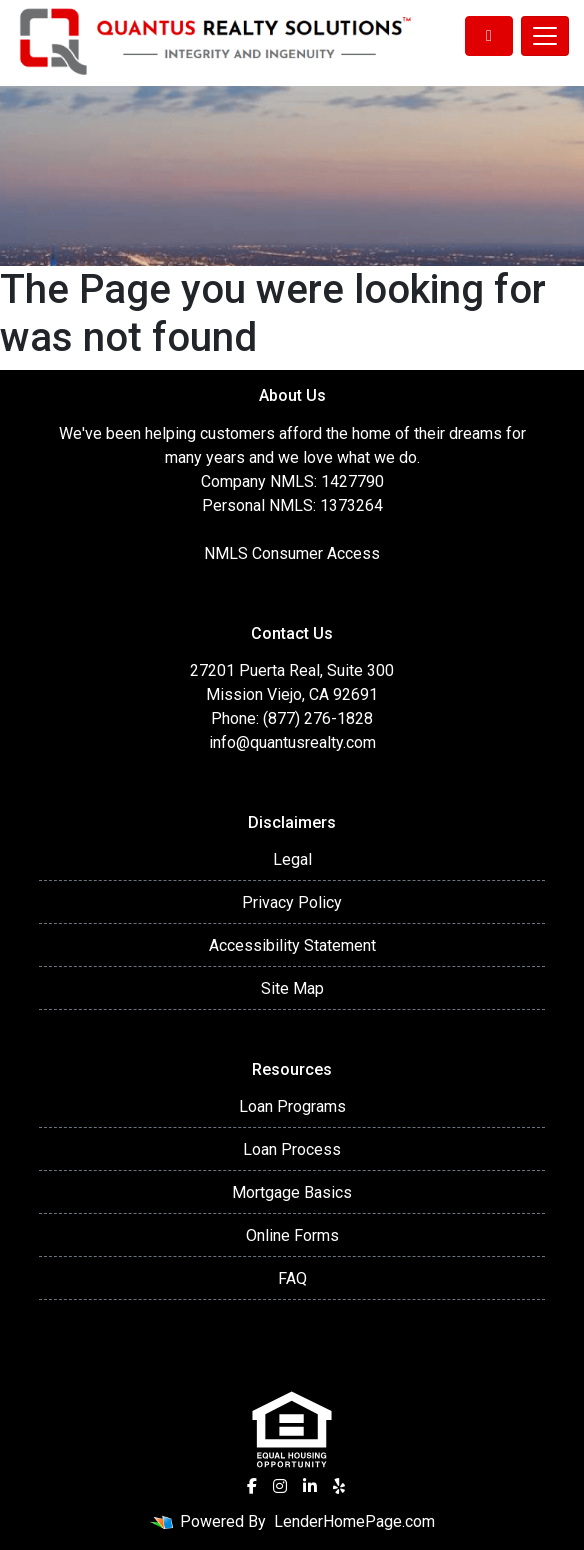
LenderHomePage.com (354, 1521)
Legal (292, 859)
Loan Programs (292, 1106)
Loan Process (292, 1149)
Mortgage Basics (292, 1192)
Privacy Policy (292, 902)
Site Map (292, 988)
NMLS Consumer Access (292, 553)
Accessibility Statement (292, 945)
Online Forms (292, 1235)
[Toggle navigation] (545, 36)
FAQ (292, 1278)
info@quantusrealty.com (292, 742)
